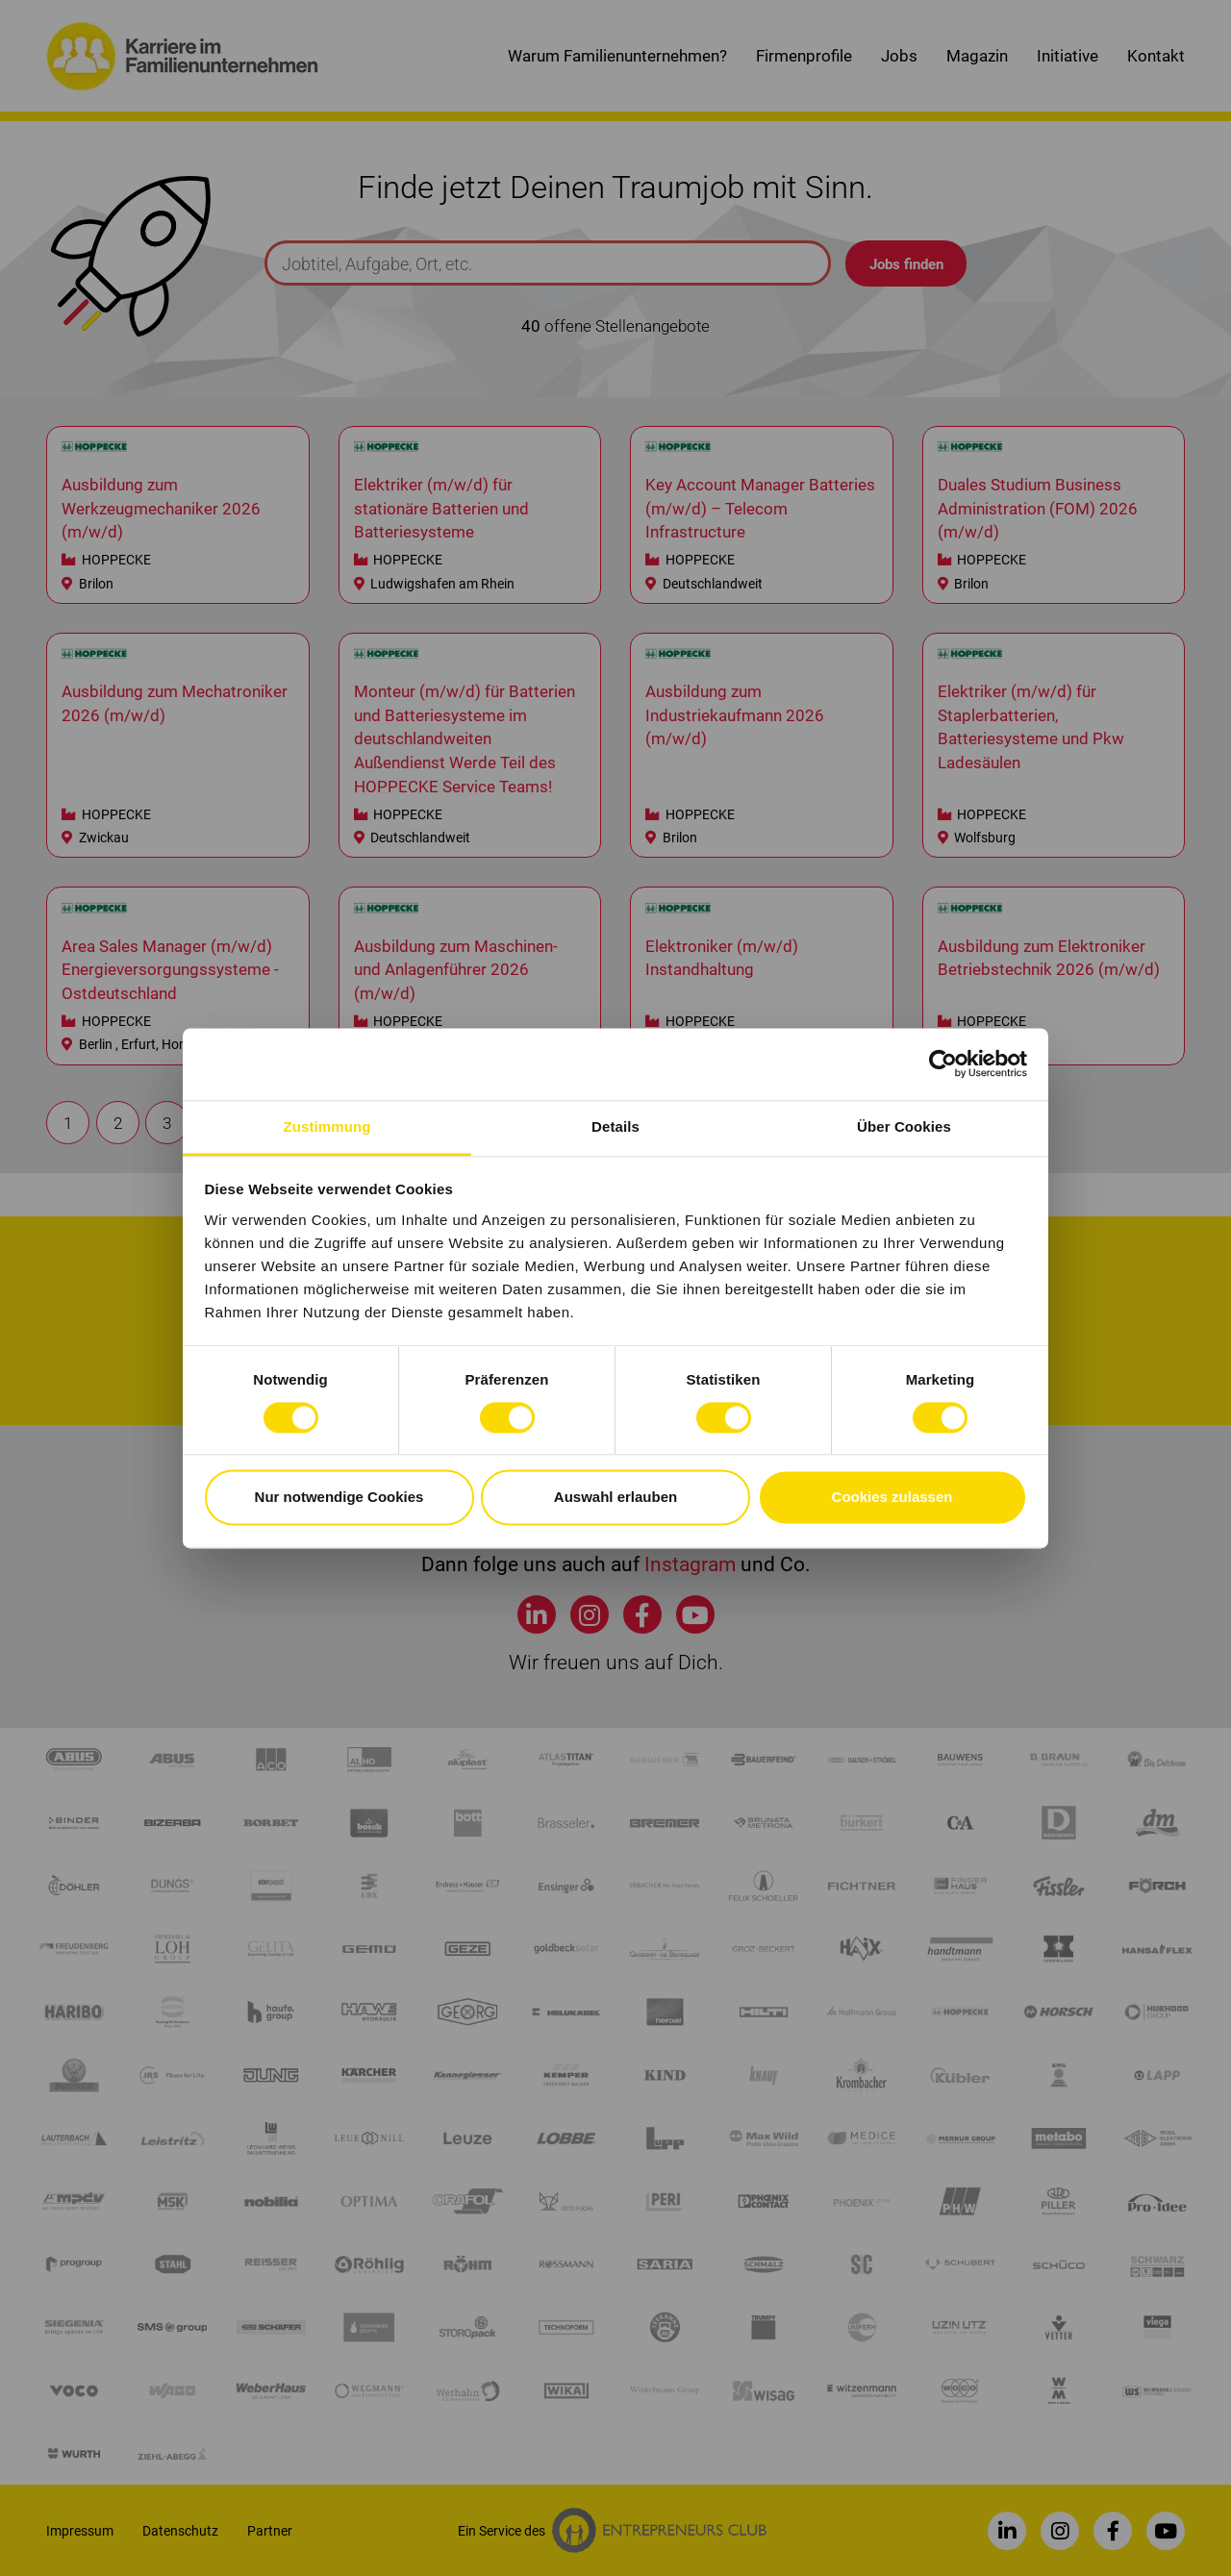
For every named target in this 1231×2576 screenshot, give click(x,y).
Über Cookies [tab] (904, 1126)
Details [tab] (615, 1126)
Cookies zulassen (892, 1497)
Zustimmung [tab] (327, 1126)
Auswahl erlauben (615, 1497)
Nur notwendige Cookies (339, 1497)
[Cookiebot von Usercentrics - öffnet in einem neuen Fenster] (943, 1063)
